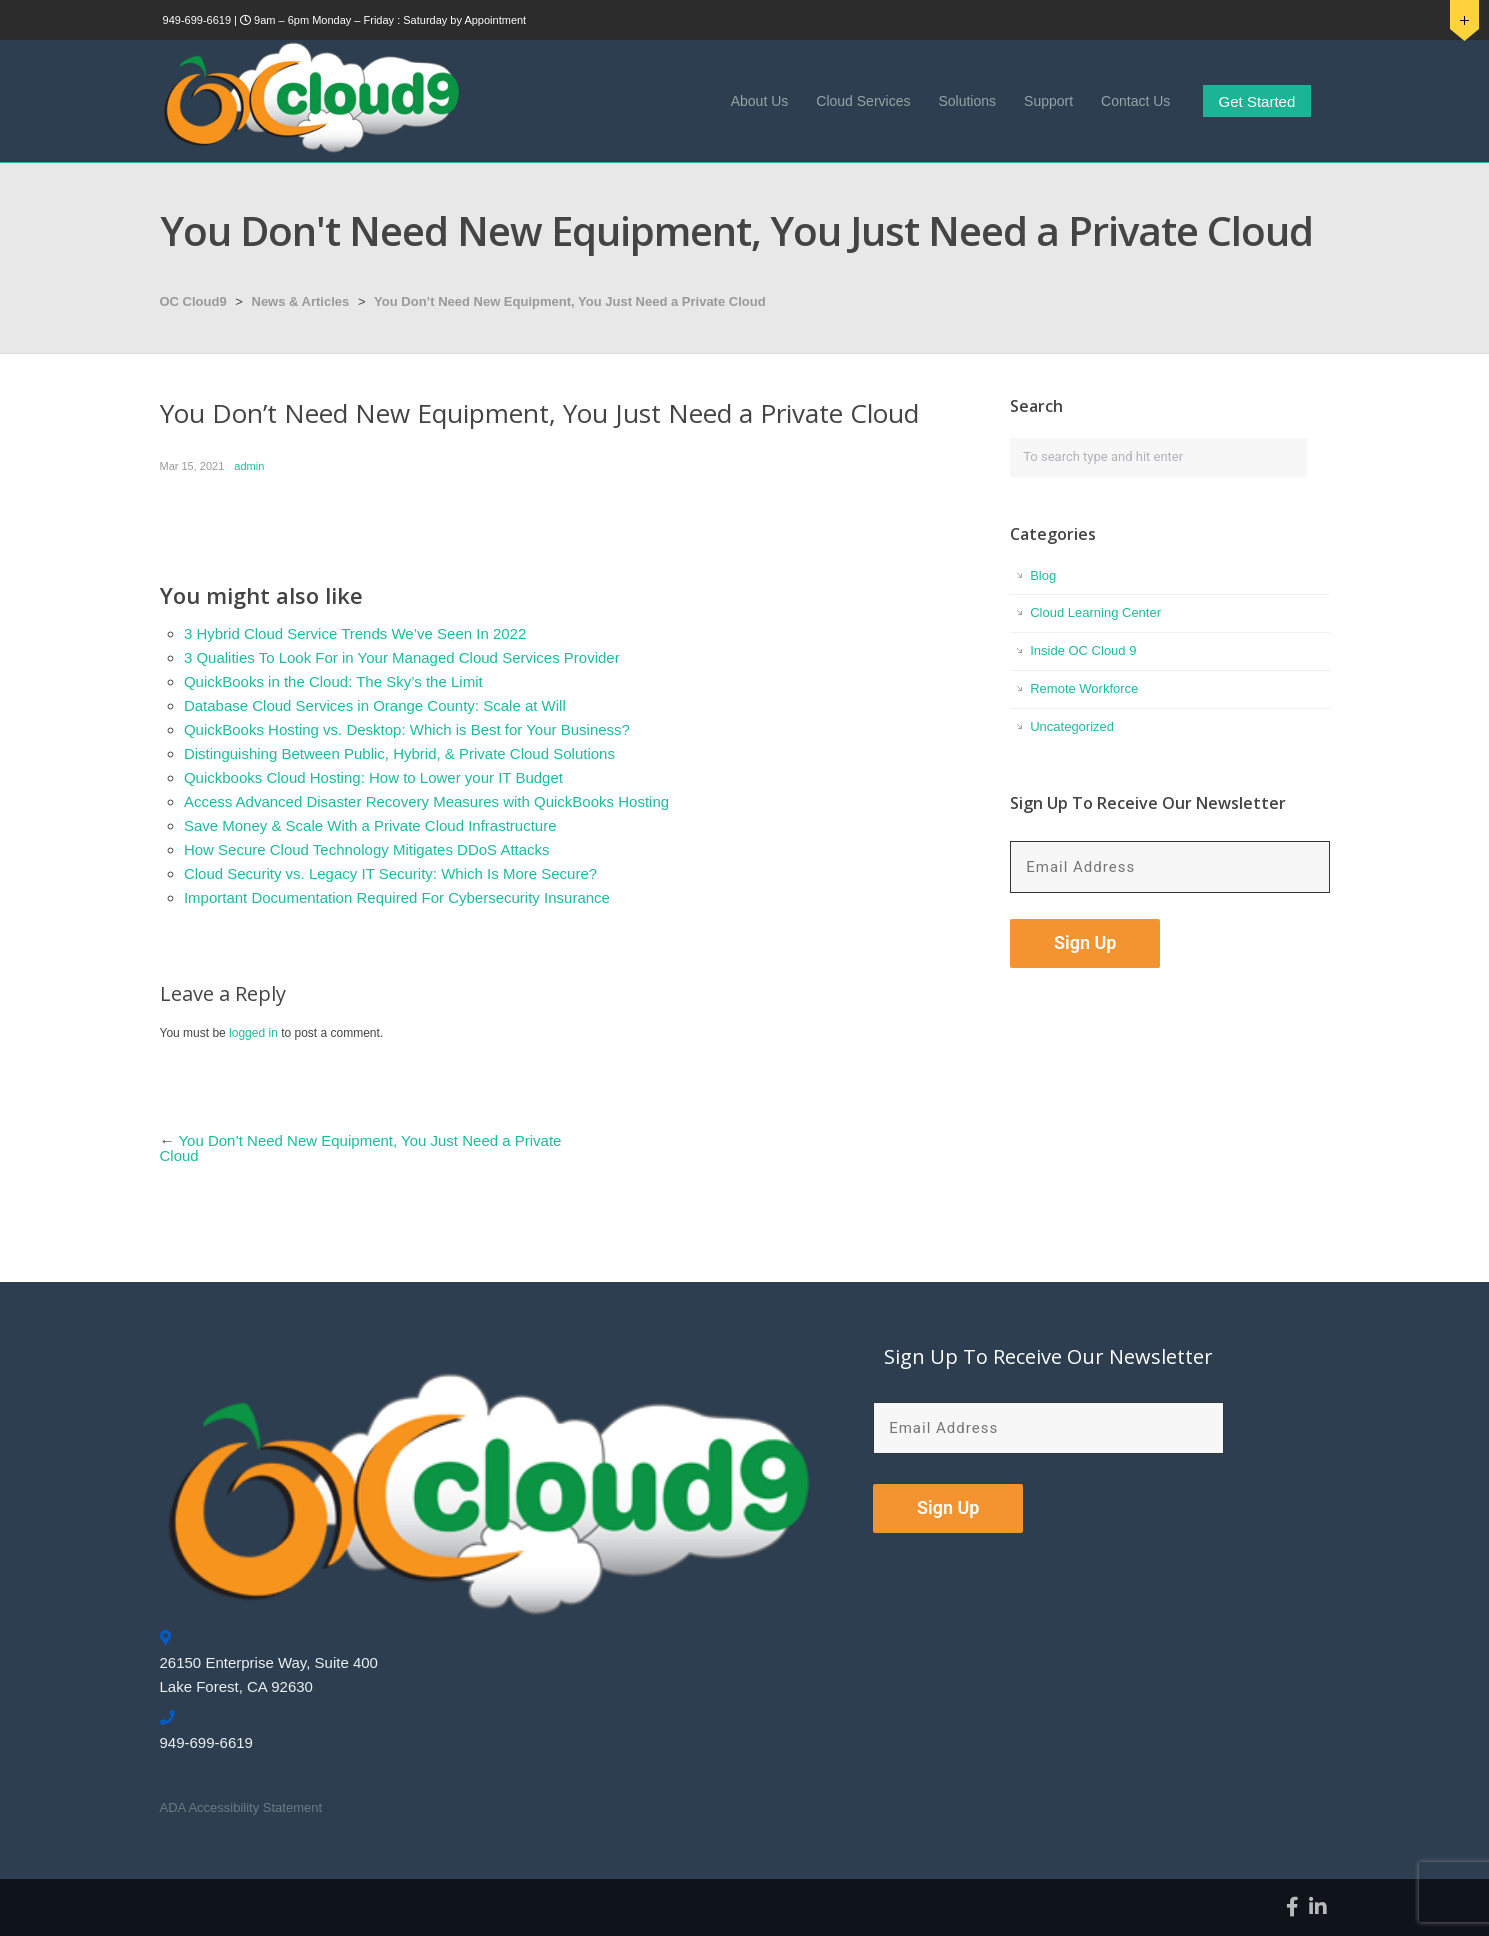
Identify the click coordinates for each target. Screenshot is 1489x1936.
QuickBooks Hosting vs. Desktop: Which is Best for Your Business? (407, 729)
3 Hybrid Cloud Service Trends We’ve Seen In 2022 (355, 633)
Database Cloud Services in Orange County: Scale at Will (375, 705)
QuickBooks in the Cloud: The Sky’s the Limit (333, 681)
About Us (760, 101)
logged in (253, 1033)
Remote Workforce (1084, 688)
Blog (1043, 575)
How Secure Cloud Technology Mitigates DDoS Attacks (367, 849)
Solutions (967, 101)
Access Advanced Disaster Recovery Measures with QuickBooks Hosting (426, 801)
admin (249, 466)
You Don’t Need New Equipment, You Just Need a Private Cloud (570, 301)
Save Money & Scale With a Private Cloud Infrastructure (370, 825)
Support (1048, 101)
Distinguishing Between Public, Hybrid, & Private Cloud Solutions (399, 753)
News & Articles (301, 301)
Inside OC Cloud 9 (1083, 650)
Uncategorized (1072, 726)
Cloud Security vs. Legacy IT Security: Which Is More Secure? (390, 873)
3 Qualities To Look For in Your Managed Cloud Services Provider (402, 657)
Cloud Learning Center (1095, 612)
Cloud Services (863, 101)
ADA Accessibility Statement (241, 1807)
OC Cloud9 (193, 301)
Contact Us (1135, 101)
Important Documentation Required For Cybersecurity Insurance (397, 897)
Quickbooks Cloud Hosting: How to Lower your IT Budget (373, 777)
